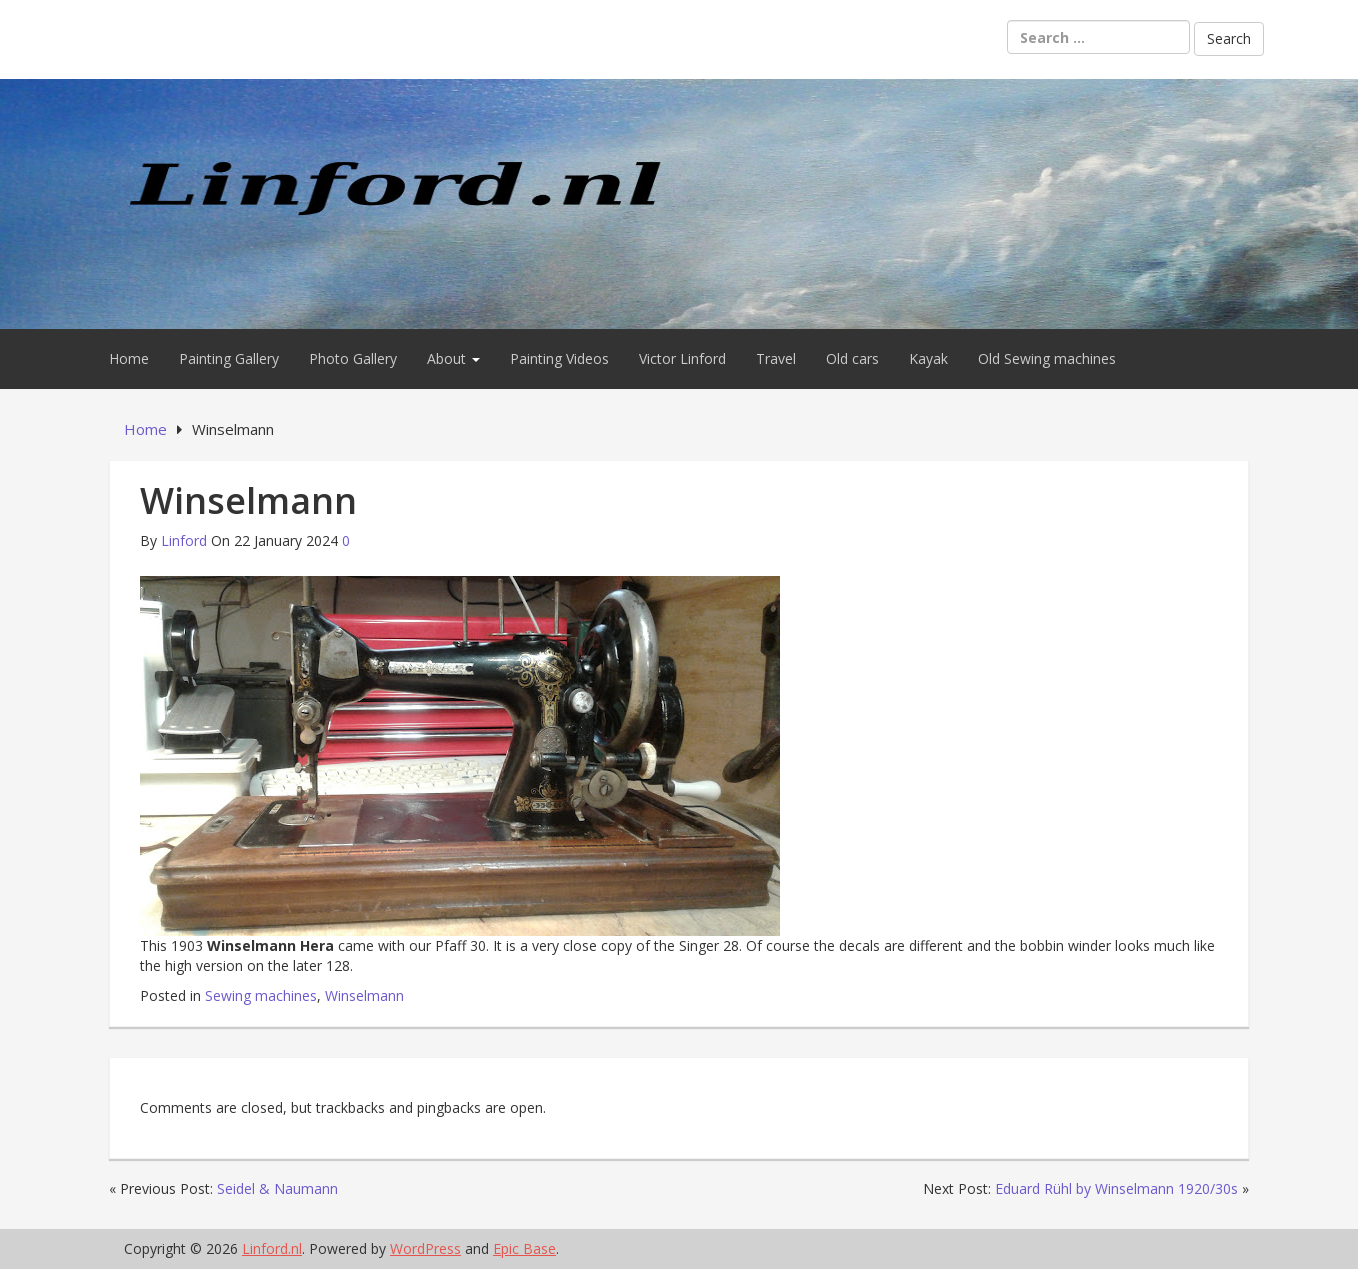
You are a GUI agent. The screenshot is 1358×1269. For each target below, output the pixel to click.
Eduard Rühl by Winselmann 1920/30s (1116, 1188)
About (453, 358)
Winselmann (364, 995)
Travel (776, 358)
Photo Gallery (353, 358)
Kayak (928, 358)
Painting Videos (559, 358)
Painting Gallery (229, 358)
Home (129, 358)
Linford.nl (272, 1248)
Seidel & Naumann (277, 1188)
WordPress (425, 1248)
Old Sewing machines (1047, 358)
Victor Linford (682, 358)
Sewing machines (261, 995)
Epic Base (524, 1248)
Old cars (852, 358)
